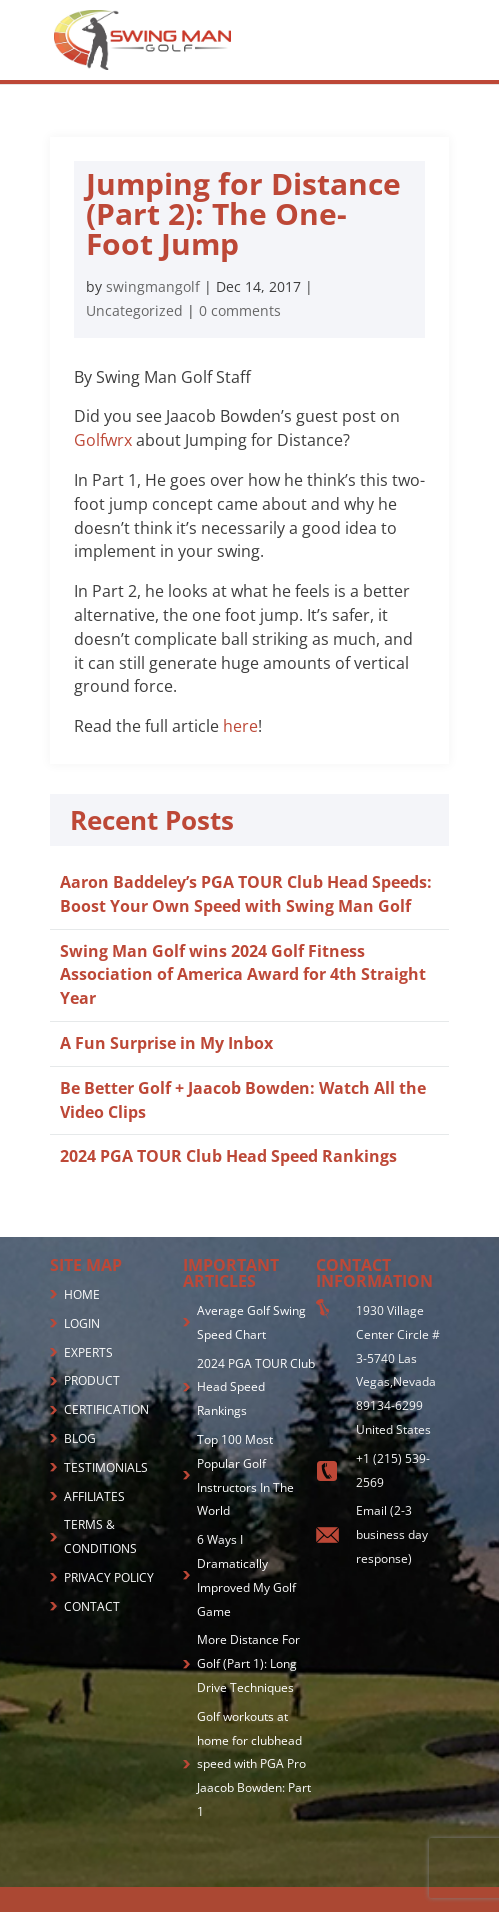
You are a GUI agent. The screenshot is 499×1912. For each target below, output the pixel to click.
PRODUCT (92, 1380)
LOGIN (82, 1323)
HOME (82, 1294)
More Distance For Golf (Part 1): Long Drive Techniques (248, 1663)
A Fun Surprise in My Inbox (166, 1043)
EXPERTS (88, 1352)
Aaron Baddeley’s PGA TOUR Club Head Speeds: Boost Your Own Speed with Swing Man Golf (246, 894)
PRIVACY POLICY (109, 1577)
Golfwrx (103, 440)
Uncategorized (134, 310)
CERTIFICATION (106, 1409)
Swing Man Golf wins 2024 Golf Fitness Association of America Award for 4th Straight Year (243, 975)
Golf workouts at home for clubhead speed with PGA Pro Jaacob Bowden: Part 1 (254, 1764)
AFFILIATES (94, 1496)
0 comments (240, 310)
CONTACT (92, 1606)
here (240, 726)
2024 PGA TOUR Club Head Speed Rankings (228, 1156)
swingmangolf (153, 286)
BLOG (80, 1438)
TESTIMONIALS (106, 1467)
